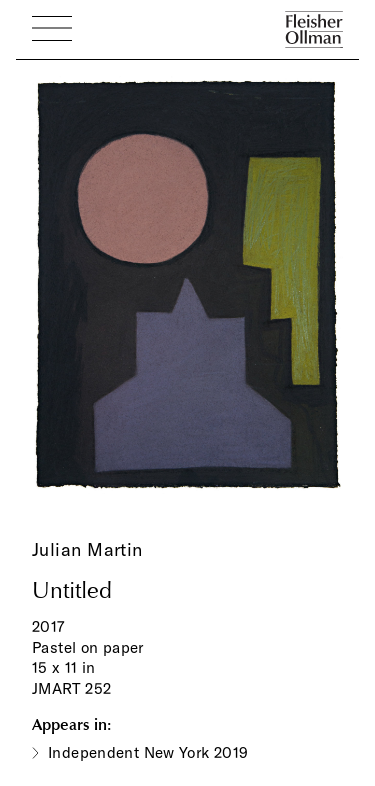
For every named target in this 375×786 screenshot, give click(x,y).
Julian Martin (87, 549)
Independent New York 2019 (148, 752)
